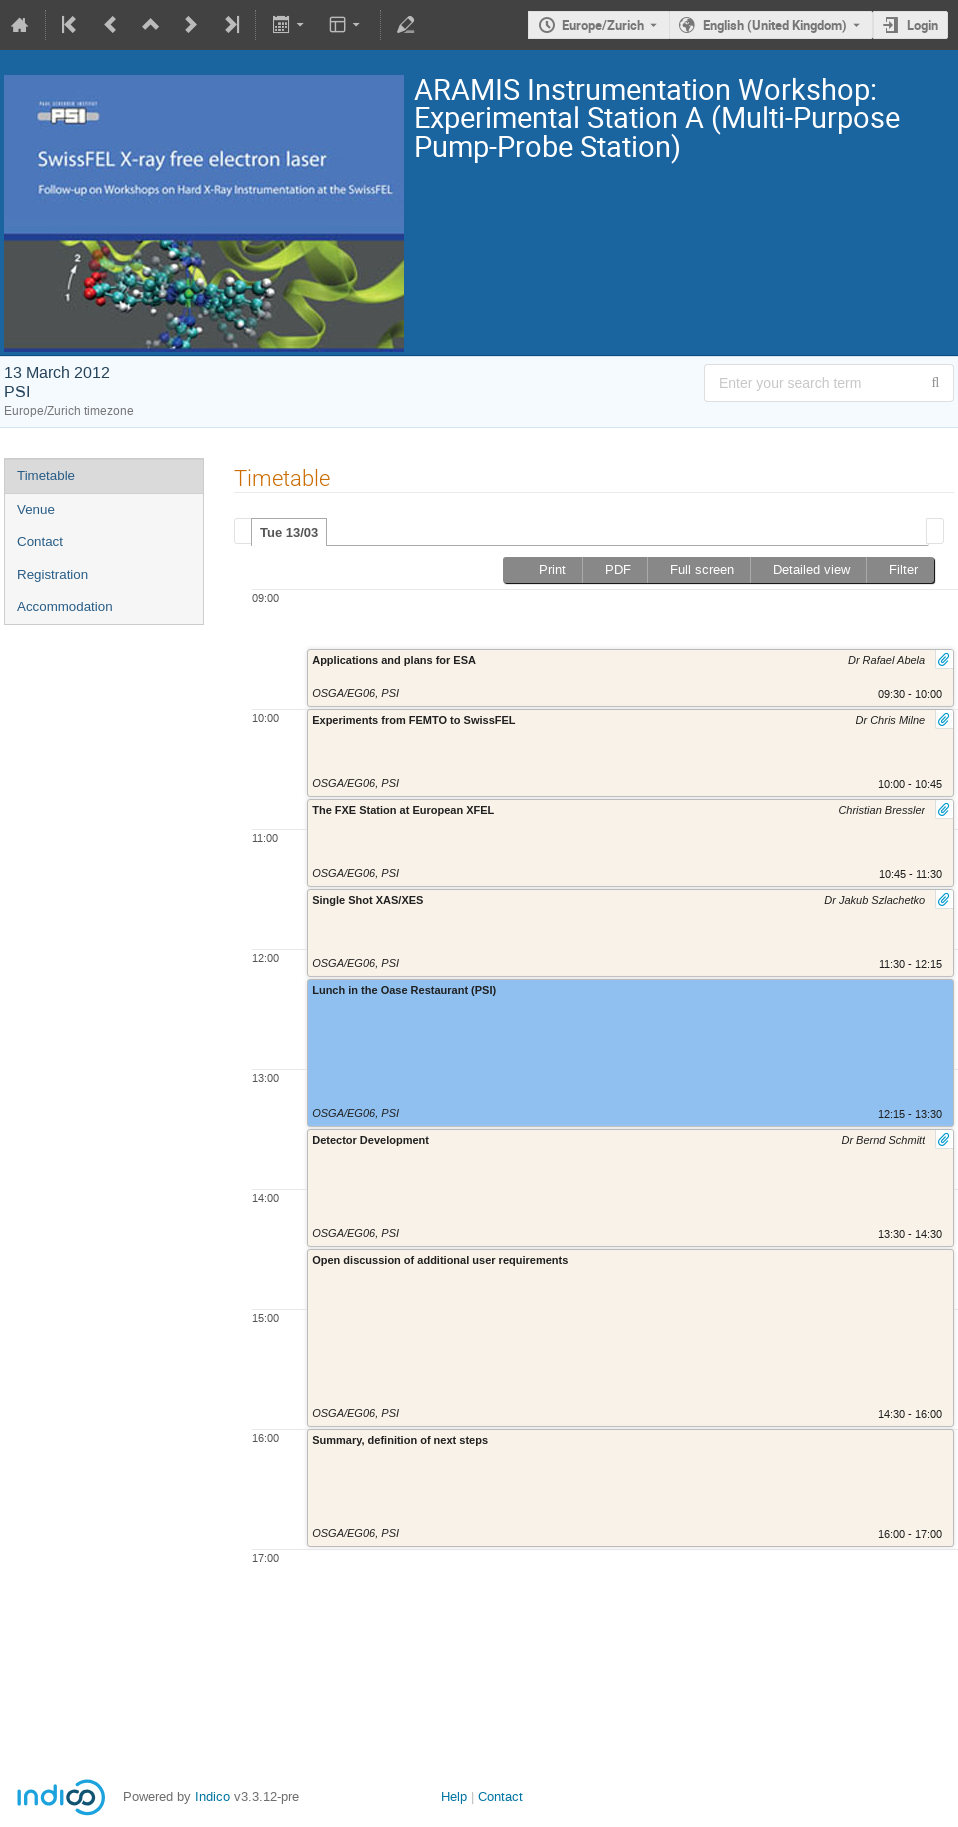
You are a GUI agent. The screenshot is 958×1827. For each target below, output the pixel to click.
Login (922, 25)
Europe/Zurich (603, 25)
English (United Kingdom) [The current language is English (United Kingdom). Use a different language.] (775, 25)
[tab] (289, 532)
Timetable (46, 475)
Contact (40, 541)
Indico (212, 1796)
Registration (52, 574)
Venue (36, 509)
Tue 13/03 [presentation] (289, 532)
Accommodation (65, 606)
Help (454, 1796)
